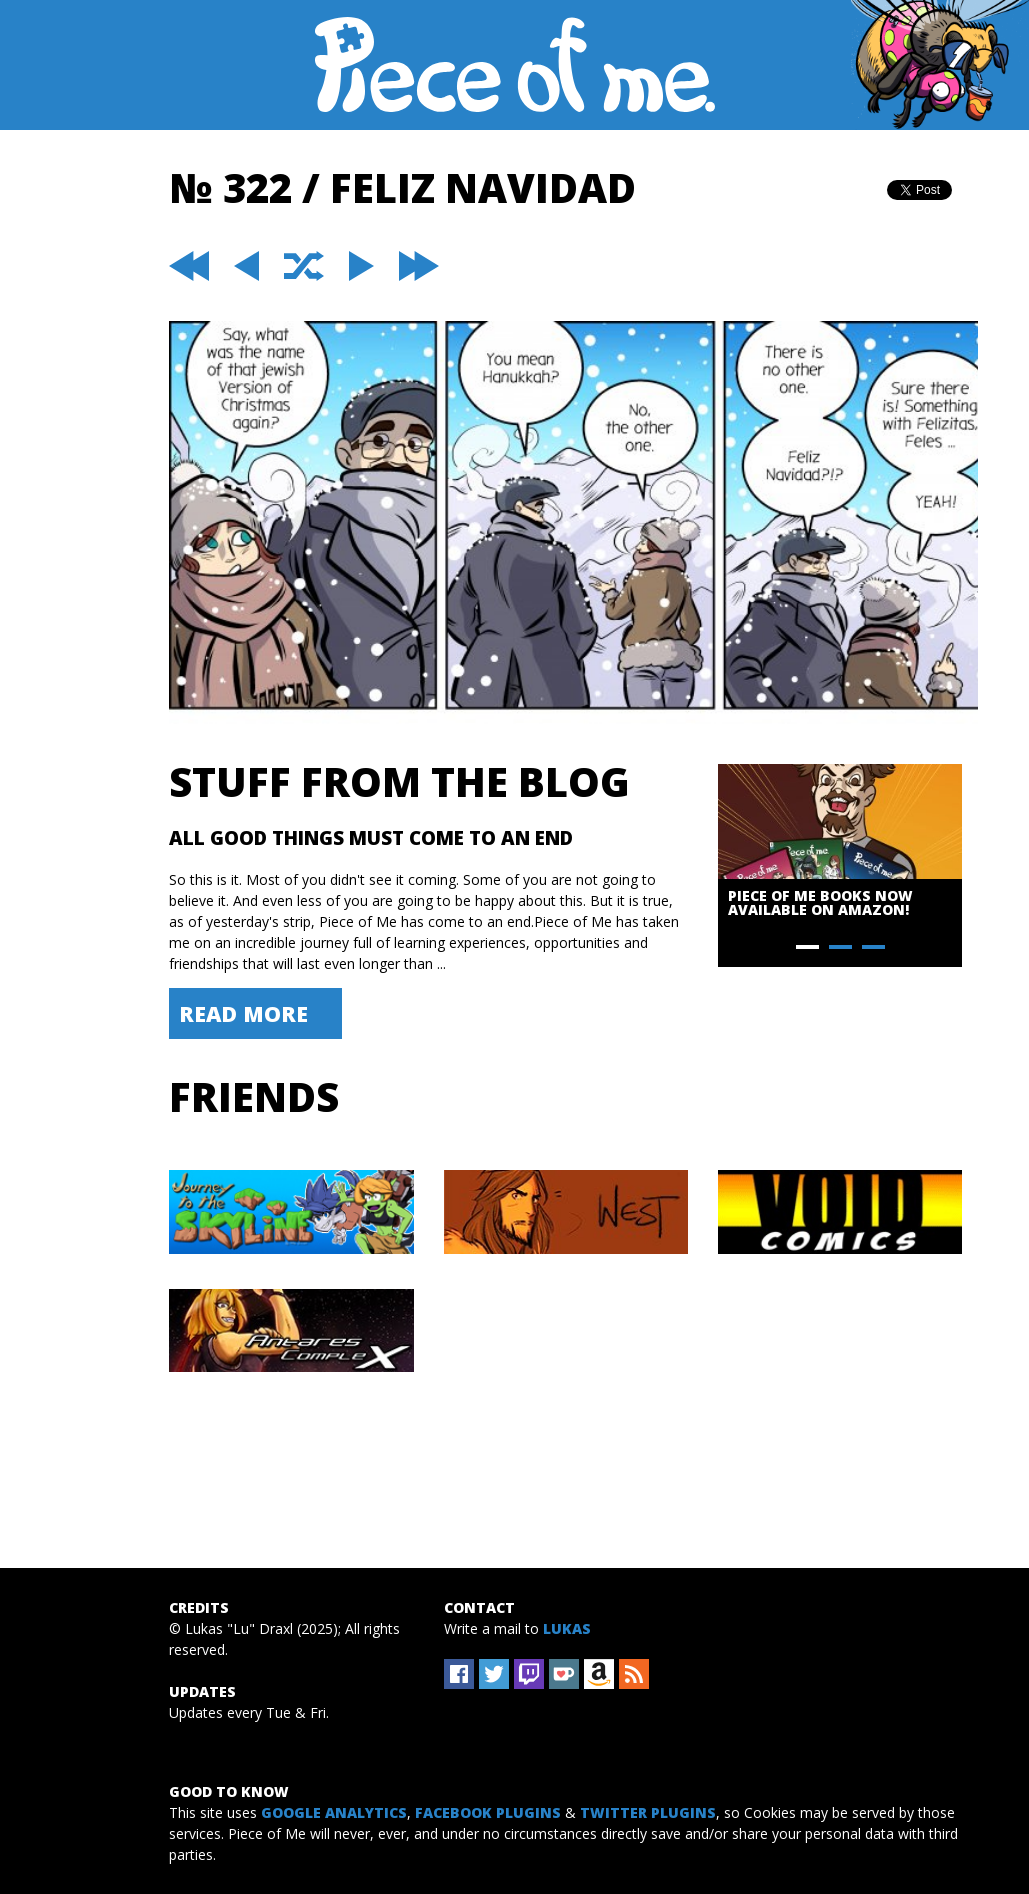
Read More (243, 1013)
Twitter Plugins (648, 1812)
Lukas (567, 1628)
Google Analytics (334, 1812)
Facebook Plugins (488, 1812)
